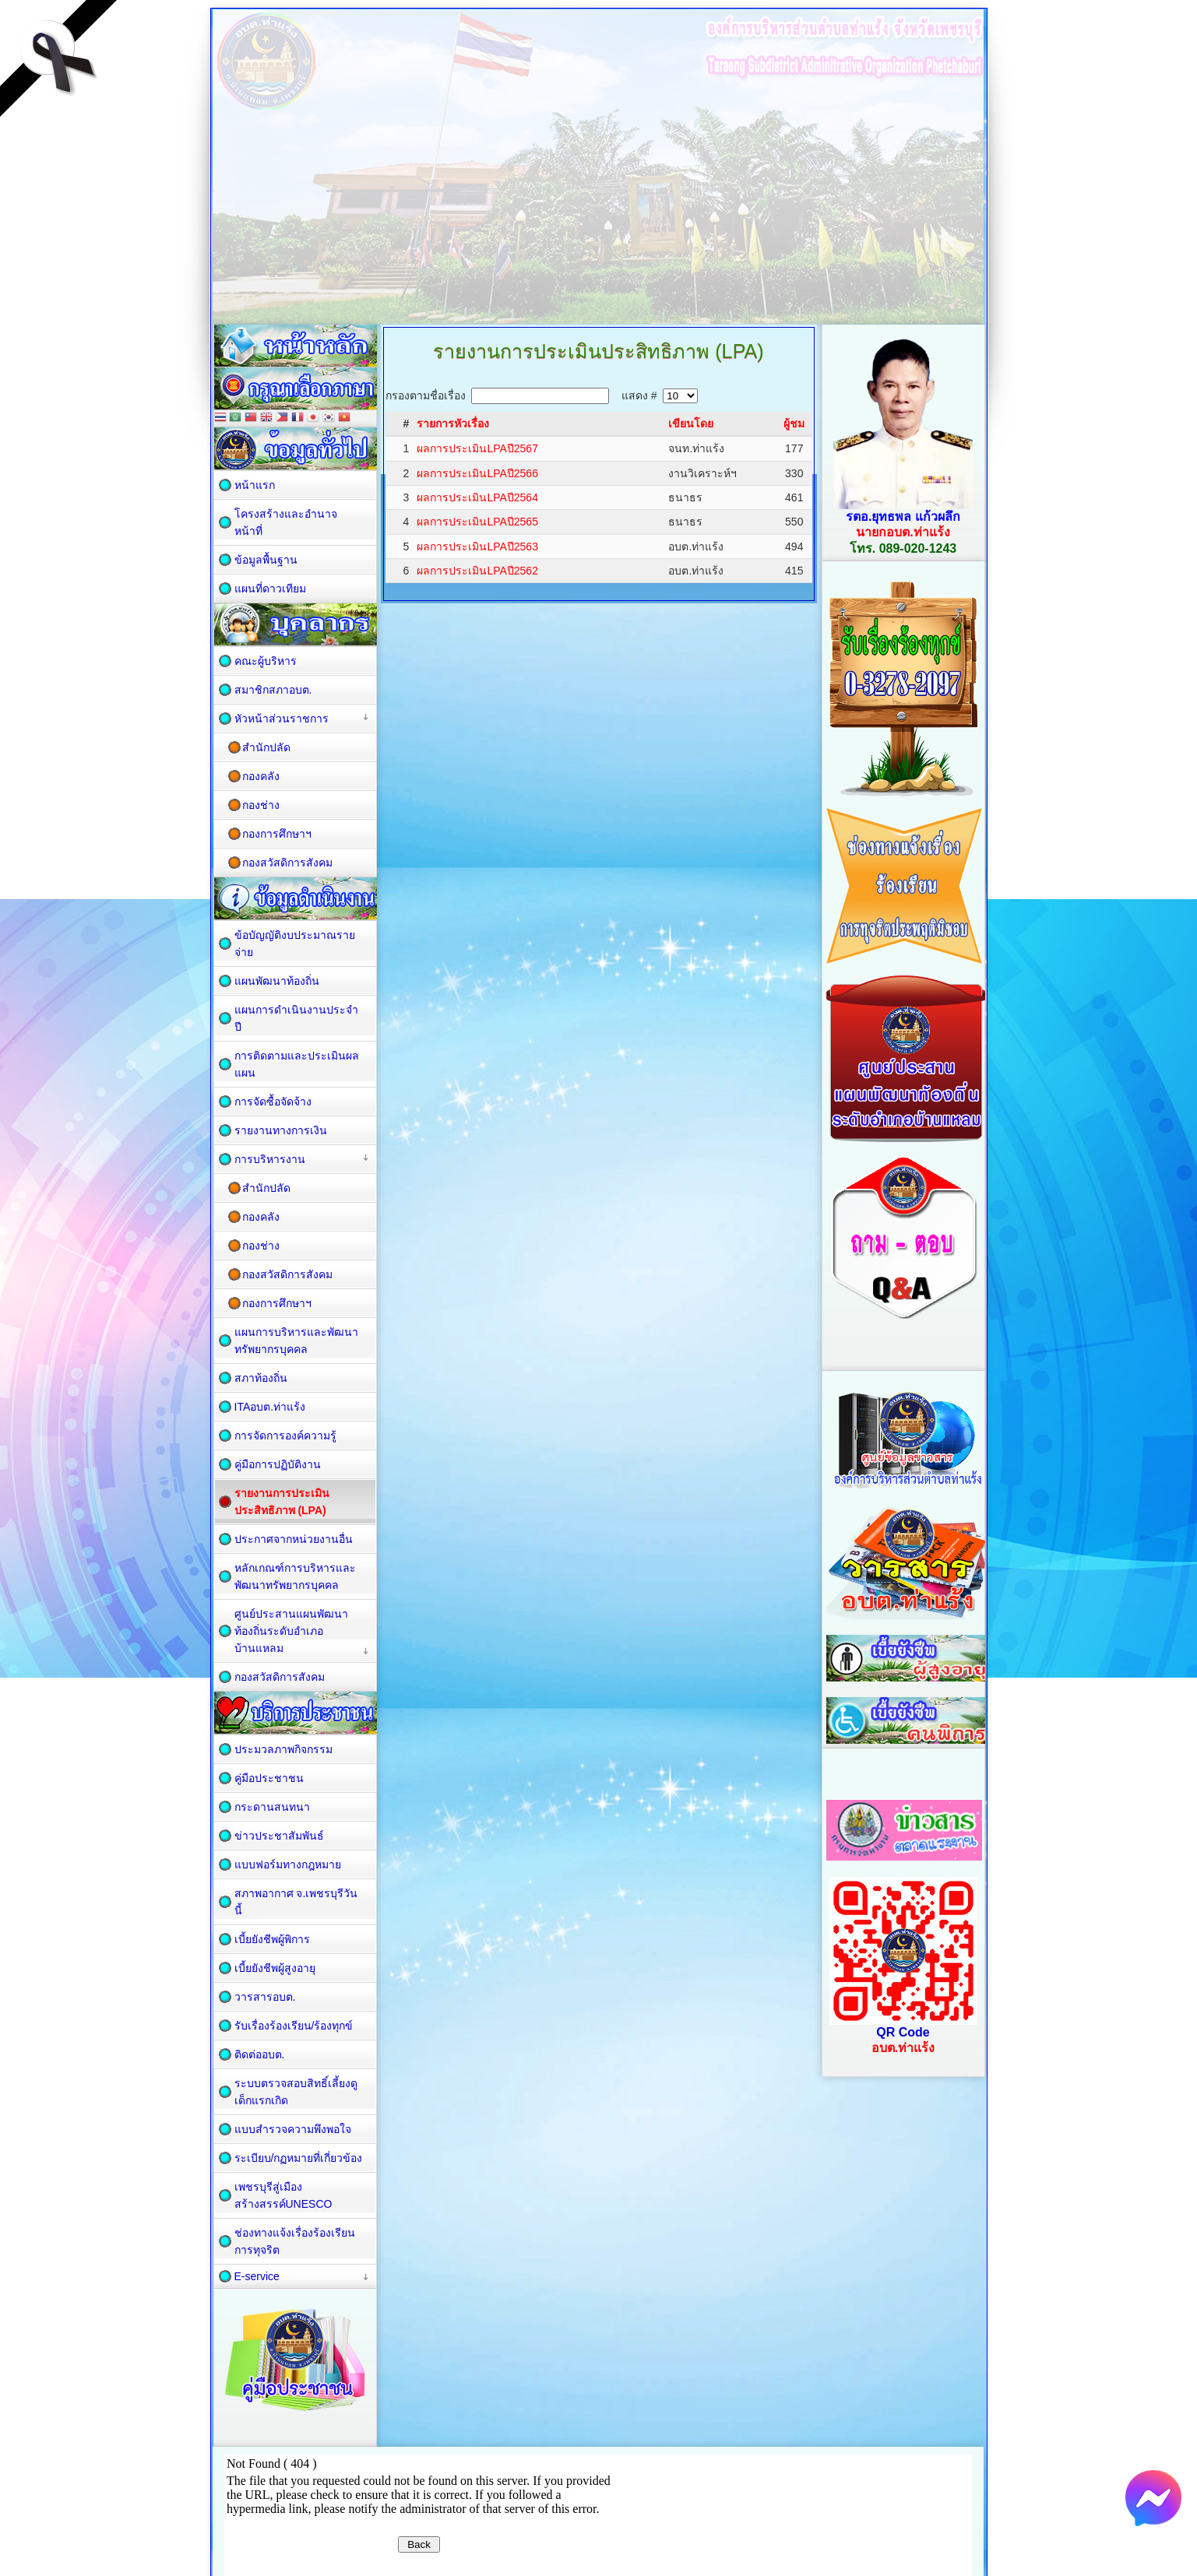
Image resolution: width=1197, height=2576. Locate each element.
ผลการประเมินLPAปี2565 (477, 521)
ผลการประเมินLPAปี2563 (477, 546)
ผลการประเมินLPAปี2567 (477, 448)
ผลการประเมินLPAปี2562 (477, 570)
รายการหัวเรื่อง (453, 423)
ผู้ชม (793, 423)
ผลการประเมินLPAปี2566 (477, 473)
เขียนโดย (690, 423)
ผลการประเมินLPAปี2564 (477, 497)
